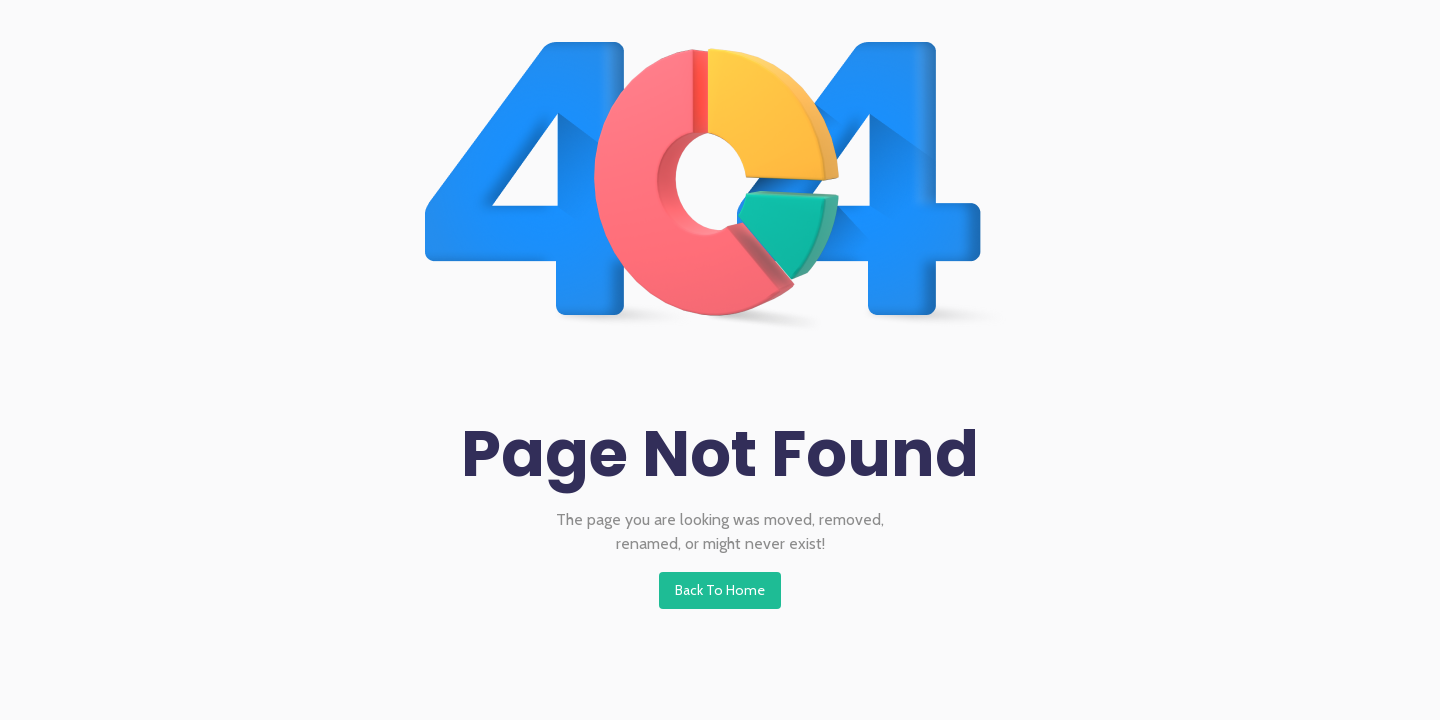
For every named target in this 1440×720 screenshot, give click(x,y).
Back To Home (720, 590)
